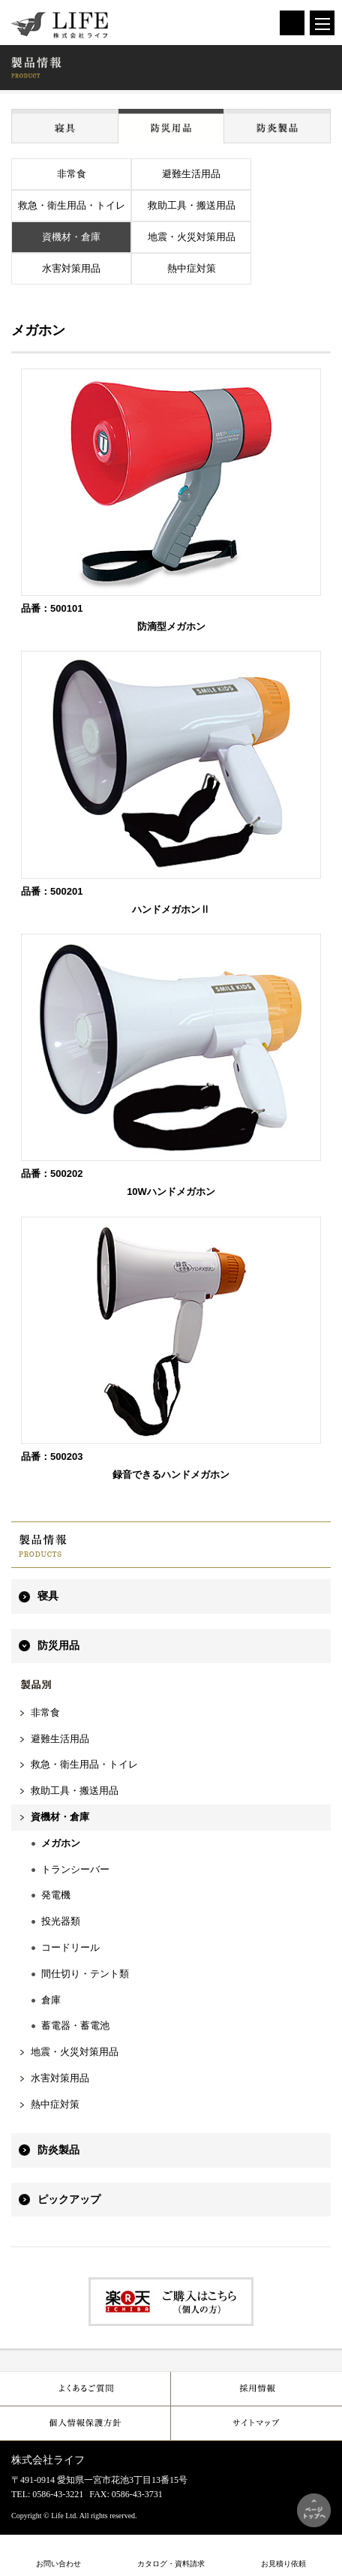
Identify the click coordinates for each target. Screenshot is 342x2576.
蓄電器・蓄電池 (75, 2025)
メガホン (60, 1843)
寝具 (48, 1596)
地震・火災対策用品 (192, 236)
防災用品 (59, 1645)
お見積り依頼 (283, 2563)
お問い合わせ (58, 2563)
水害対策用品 (71, 268)
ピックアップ (69, 2199)
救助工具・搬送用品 (192, 205)
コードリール (70, 1947)
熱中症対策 (191, 268)
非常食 (71, 173)
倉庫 (51, 2000)
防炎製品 (59, 2150)
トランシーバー (75, 1869)
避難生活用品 (191, 173)
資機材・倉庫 (71, 236)
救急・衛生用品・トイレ (71, 205)
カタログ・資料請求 (171, 2563)
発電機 (55, 1894)
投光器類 (60, 1921)
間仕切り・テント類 (85, 1973)
